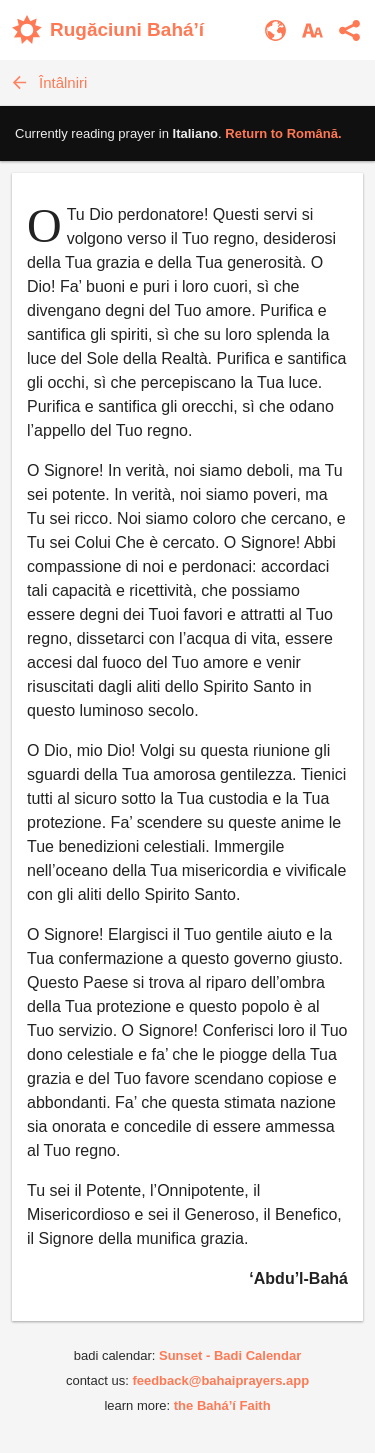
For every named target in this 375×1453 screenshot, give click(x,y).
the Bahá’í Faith (222, 1405)
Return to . (283, 133)
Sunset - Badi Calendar (230, 1355)
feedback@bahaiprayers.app (220, 1380)
